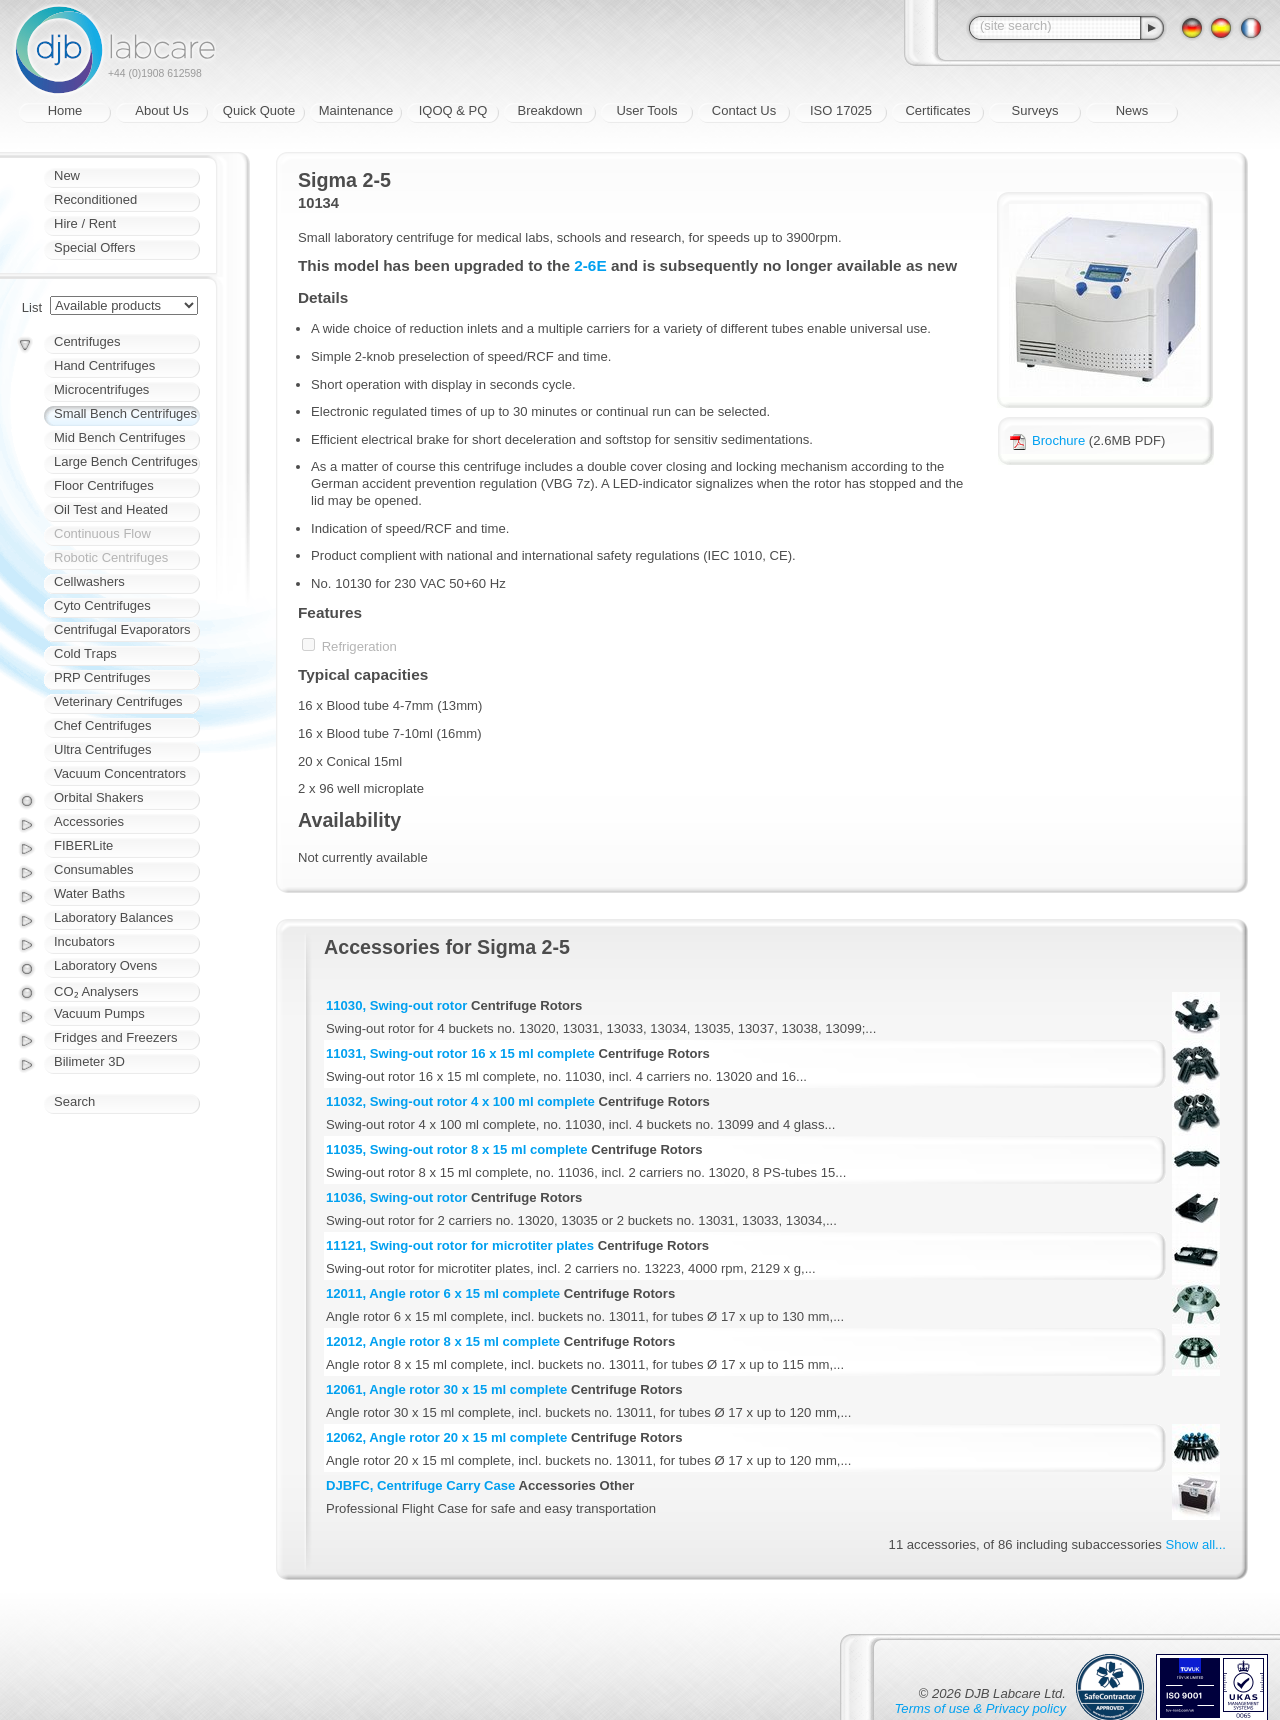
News (1132, 110)
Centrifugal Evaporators (122, 629)
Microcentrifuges (101, 389)
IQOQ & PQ (453, 110)
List (32, 307)
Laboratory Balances (113, 917)
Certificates (937, 110)
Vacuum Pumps (99, 1013)
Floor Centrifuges (104, 485)
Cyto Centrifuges (102, 605)
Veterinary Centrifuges (118, 701)
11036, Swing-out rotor (396, 1197)
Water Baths (89, 893)
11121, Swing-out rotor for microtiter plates (460, 1245)
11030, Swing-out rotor (396, 1005)
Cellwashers (89, 581)
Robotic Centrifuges (111, 557)
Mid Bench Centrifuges (120, 437)
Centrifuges (87, 341)
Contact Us (744, 110)
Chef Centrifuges (103, 725)
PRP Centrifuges (102, 677)
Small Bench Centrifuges (125, 413)
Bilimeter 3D (89, 1061)
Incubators (84, 941)
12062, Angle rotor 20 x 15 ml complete (446, 1437)
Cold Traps (85, 653)
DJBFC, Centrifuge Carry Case (420, 1485)
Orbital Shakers (99, 797)
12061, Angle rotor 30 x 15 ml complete (446, 1389)
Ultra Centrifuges (103, 749)
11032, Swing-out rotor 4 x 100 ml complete (460, 1101)
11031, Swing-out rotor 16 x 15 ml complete (460, 1053)
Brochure (1047, 440)
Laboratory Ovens (105, 965)
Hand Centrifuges (104, 365)
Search (74, 1101)
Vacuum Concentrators (120, 773)
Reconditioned (95, 199)
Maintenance (356, 110)
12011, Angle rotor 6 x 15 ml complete (443, 1293)
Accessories (89, 821)
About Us (161, 110)
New (67, 175)
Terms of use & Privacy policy (980, 1708)
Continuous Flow (102, 533)
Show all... (1196, 1544)
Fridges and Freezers (116, 1037)
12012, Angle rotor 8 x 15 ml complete (443, 1341)
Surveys (1035, 110)
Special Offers (94, 247)
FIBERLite (83, 845)
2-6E (590, 265)
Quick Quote (259, 110)
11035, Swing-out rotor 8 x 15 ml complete (457, 1149)
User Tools (646, 110)
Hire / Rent (85, 223)
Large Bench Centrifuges (126, 461)
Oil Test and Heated (111, 509)
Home (65, 110)
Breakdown (549, 110)
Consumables (94, 869)
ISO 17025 (841, 110)
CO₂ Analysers (96, 991)
